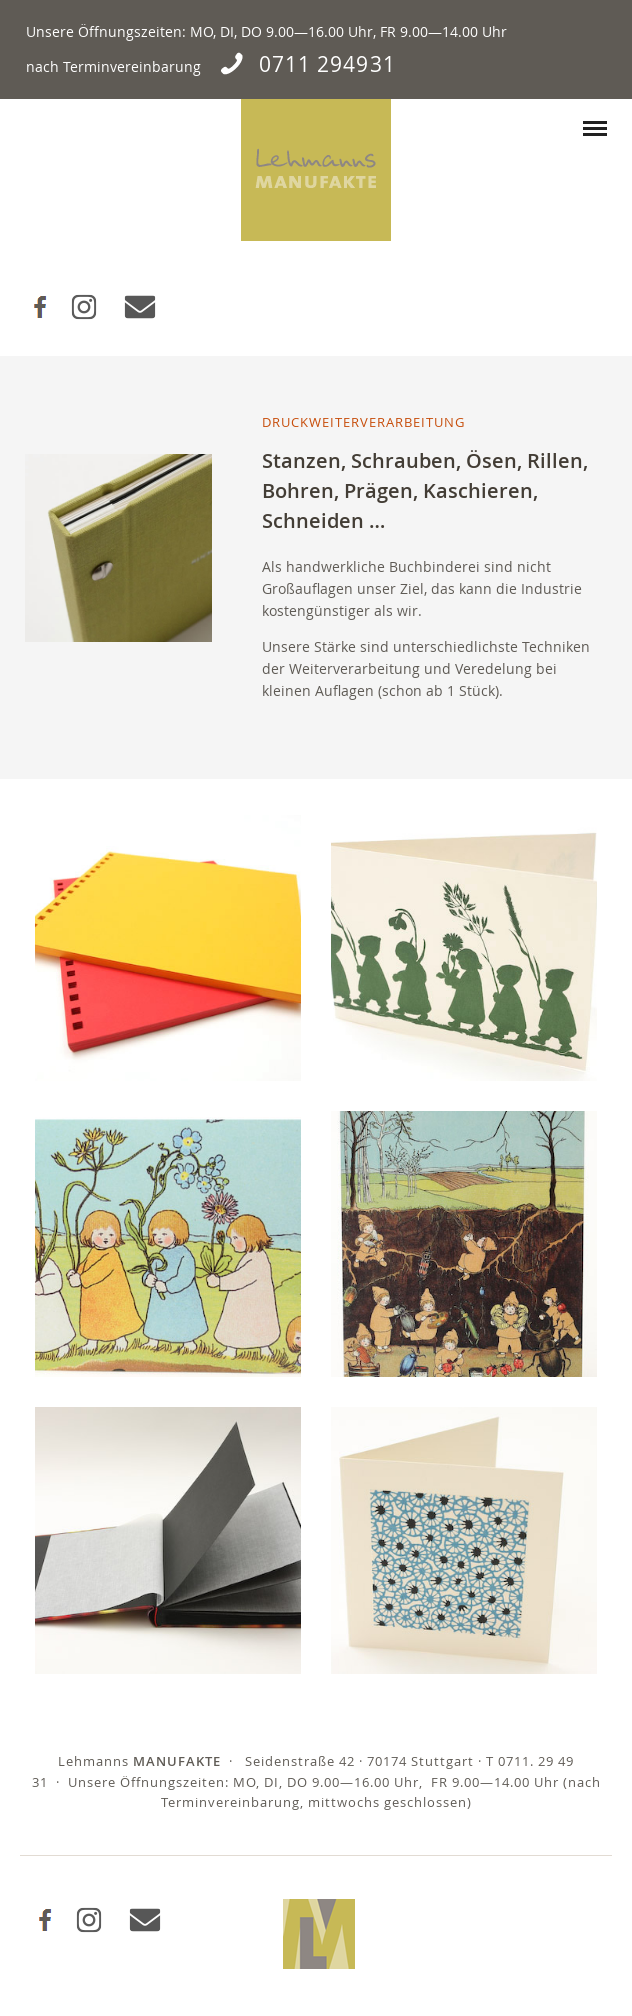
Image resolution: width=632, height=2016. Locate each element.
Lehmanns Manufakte (316, 170)
